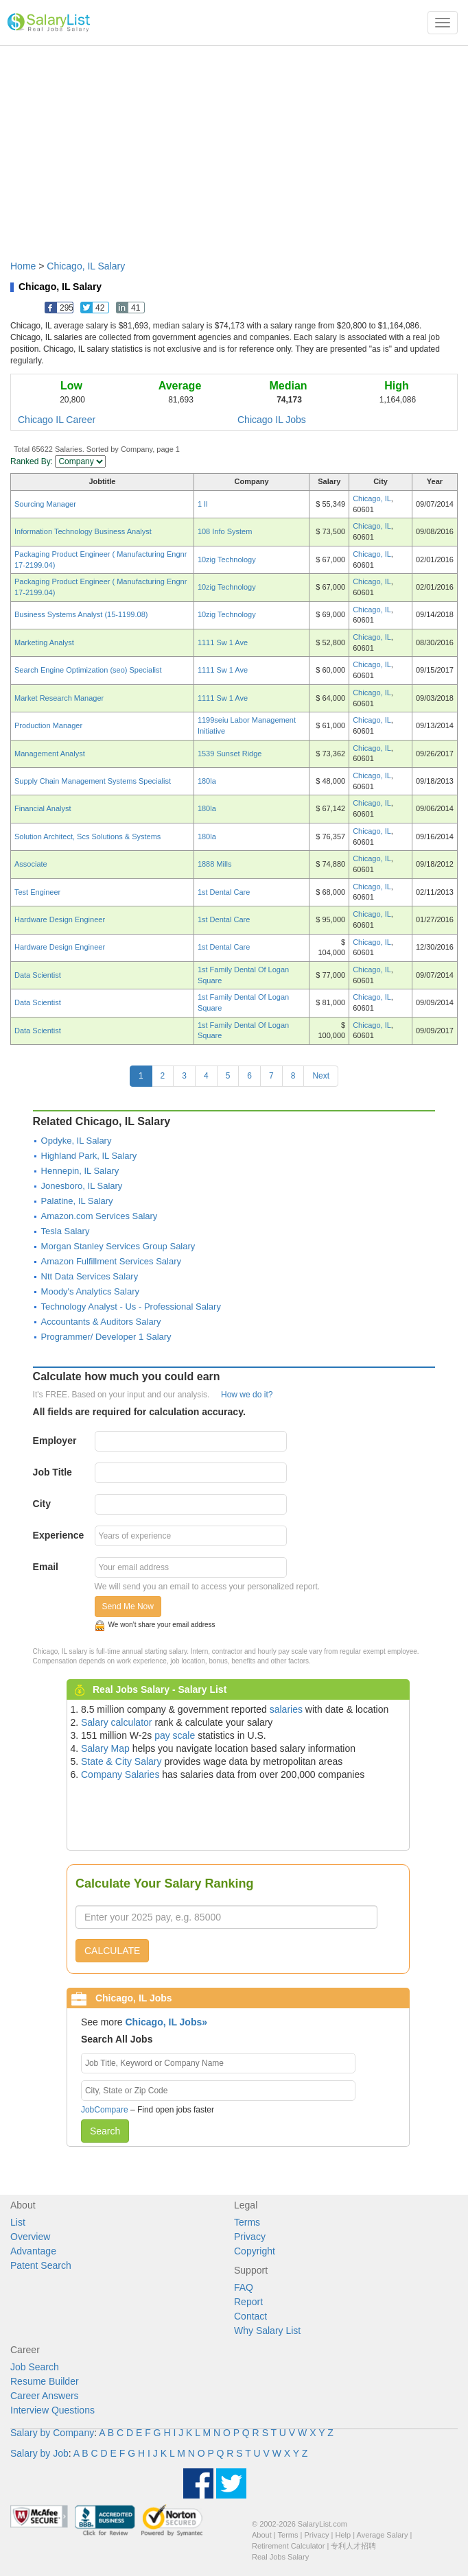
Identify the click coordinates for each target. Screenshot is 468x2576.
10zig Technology (227, 559)
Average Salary (382, 2535)
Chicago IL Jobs (271, 419)
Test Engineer (37, 892)
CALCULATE (112, 1950)
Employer (55, 1440)
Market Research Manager (59, 698)
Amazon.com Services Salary (99, 1216)
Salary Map (105, 1748)
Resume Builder (44, 2381)
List (17, 2222)
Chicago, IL (372, 498)
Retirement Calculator (288, 2546)
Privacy (250, 2236)
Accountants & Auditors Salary (101, 1321)
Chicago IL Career (56, 419)
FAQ (243, 2287)
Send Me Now (128, 1606)
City (42, 1503)
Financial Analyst (42, 808)
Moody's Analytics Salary (90, 1291)
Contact (250, 2316)
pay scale (174, 1735)
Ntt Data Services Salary (90, 1276)
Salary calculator (116, 1722)
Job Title (52, 1472)
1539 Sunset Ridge (230, 753)
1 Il (203, 504)
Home (23, 266)
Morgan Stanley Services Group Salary (118, 1246)
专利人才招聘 (353, 2546)
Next (320, 1076)
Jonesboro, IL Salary (82, 1186)
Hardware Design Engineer (59, 919)
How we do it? (246, 1394)
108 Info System (225, 531)
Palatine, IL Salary (77, 1201)
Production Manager (48, 725)
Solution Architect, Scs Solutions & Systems (87, 836)
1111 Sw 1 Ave (223, 642)
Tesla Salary (65, 1231)
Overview (30, 2236)
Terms (247, 2222)
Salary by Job (39, 2453)
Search (105, 2131)
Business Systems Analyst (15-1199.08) (81, 614)
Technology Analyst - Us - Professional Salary (131, 1306)
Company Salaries (120, 1774)
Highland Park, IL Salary (89, 1156)
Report (248, 2301)
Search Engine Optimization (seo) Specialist (88, 670)
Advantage (33, 2251)
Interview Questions (52, 2410)
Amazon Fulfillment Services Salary (111, 1261)
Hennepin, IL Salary (80, 1171)
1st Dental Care (224, 892)
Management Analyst (49, 753)
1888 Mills (215, 864)
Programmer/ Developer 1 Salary (106, 1337)
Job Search (34, 2366)
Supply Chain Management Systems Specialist (92, 781)
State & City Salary (121, 1761)
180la (207, 781)
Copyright (254, 2251)
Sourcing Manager (45, 504)
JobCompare (104, 2110)
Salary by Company (52, 2432)
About (262, 2535)
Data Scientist (37, 975)
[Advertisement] (234, 146)
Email (45, 1566)
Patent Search (40, 2265)
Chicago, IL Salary (86, 266)
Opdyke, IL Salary (76, 1140)
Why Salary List (267, 2330)
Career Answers (44, 2395)
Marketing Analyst (44, 642)
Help (343, 2535)
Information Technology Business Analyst (83, 531)
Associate (30, 864)
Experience (58, 1535)
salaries (286, 1709)
